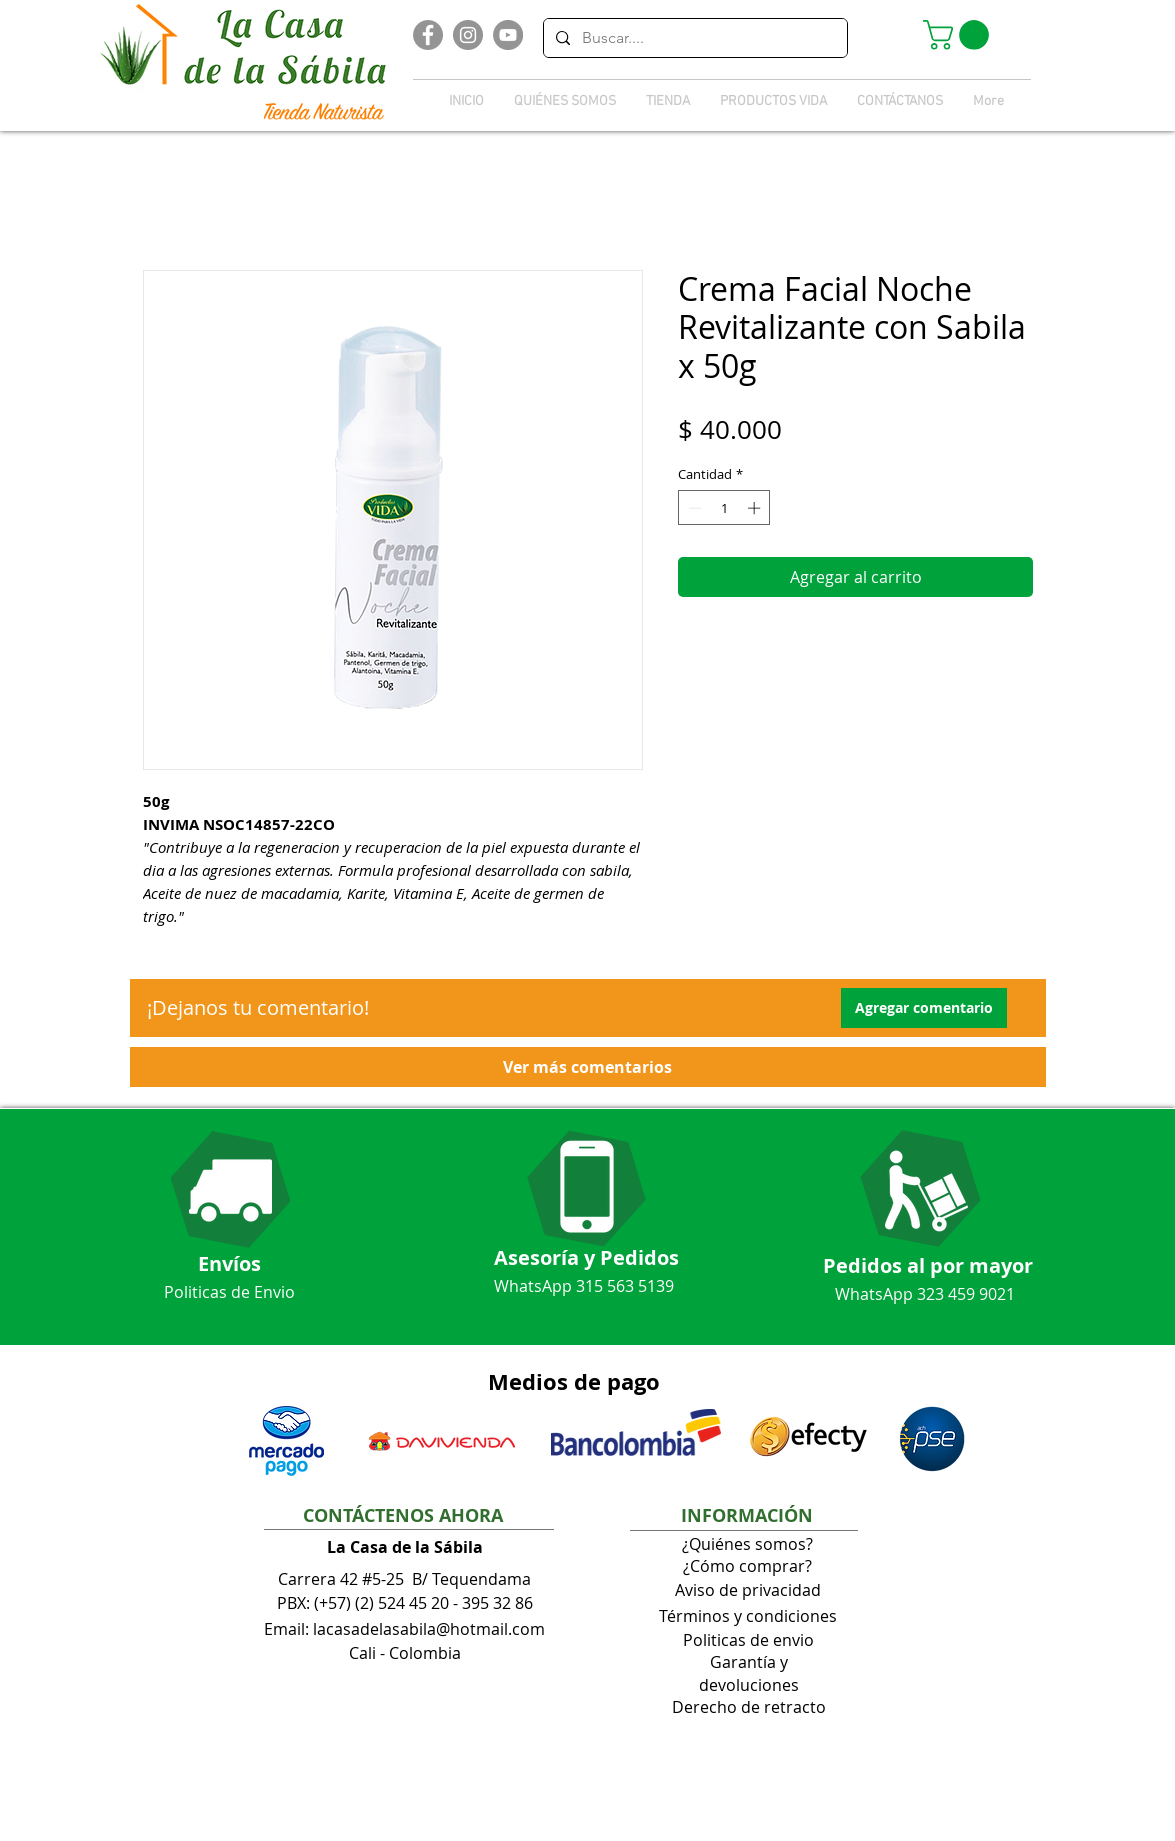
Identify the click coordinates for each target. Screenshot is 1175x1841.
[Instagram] (468, 35)
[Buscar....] (693, 38)
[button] (959, 35)
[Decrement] (693, 508)
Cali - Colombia (405, 1653)
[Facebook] (428, 35)
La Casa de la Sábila (405, 1547)
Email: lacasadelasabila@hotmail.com (404, 1629)
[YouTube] (508, 35)
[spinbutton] (724, 508)
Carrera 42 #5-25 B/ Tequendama (404, 1579)
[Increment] (756, 508)
